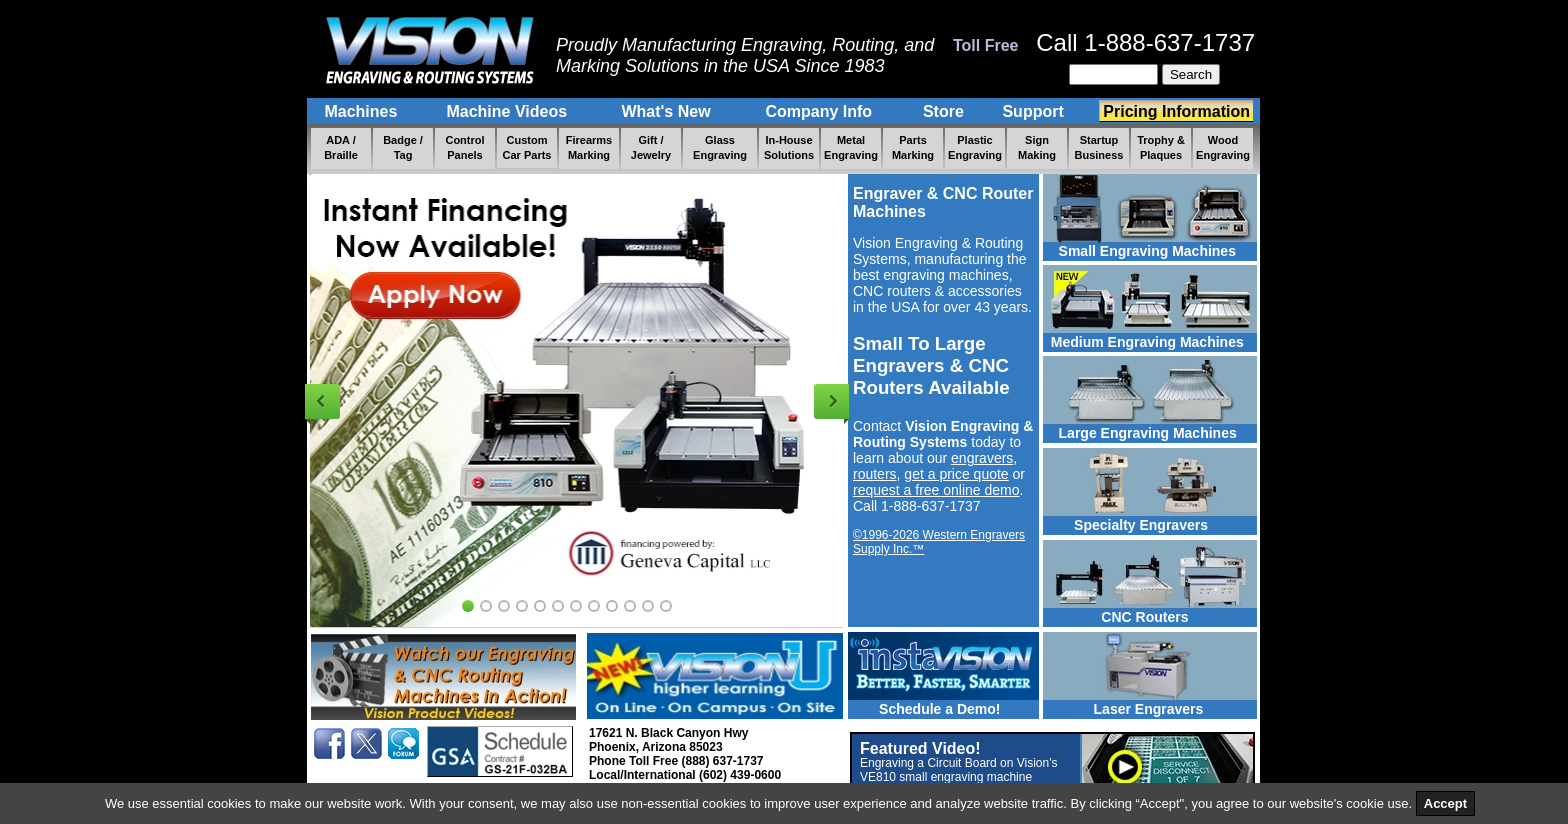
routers (875, 474)
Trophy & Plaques (1161, 147)
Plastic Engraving (975, 147)
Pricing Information (1176, 111)
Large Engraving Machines (1142, 433)
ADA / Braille (341, 147)
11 (648, 606)
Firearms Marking (589, 147)
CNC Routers (1117, 617)
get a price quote (956, 474)
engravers (982, 458)
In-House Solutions (789, 147)
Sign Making (1037, 147)
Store (943, 111)
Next (831, 401)
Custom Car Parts (527, 147)
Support (1035, 111)
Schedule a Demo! (924, 709)
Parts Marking (913, 147)
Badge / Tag (403, 147)
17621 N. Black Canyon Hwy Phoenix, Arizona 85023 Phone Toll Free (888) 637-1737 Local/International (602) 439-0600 (685, 754)
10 (630, 606)
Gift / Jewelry (651, 147)
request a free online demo (936, 490)
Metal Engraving (851, 147)
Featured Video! (959, 769)
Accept (1445, 803)
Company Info (821, 111)
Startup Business (1099, 147)
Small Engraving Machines (1139, 251)
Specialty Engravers (1127, 525)
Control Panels (464, 147)
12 (666, 606)
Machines (363, 111)
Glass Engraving (720, 147)
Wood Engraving (1223, 147)
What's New (668, 111)
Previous (322, 401)
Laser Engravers (1125, 709)
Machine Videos (509, 111)
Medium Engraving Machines (1143, 342)
